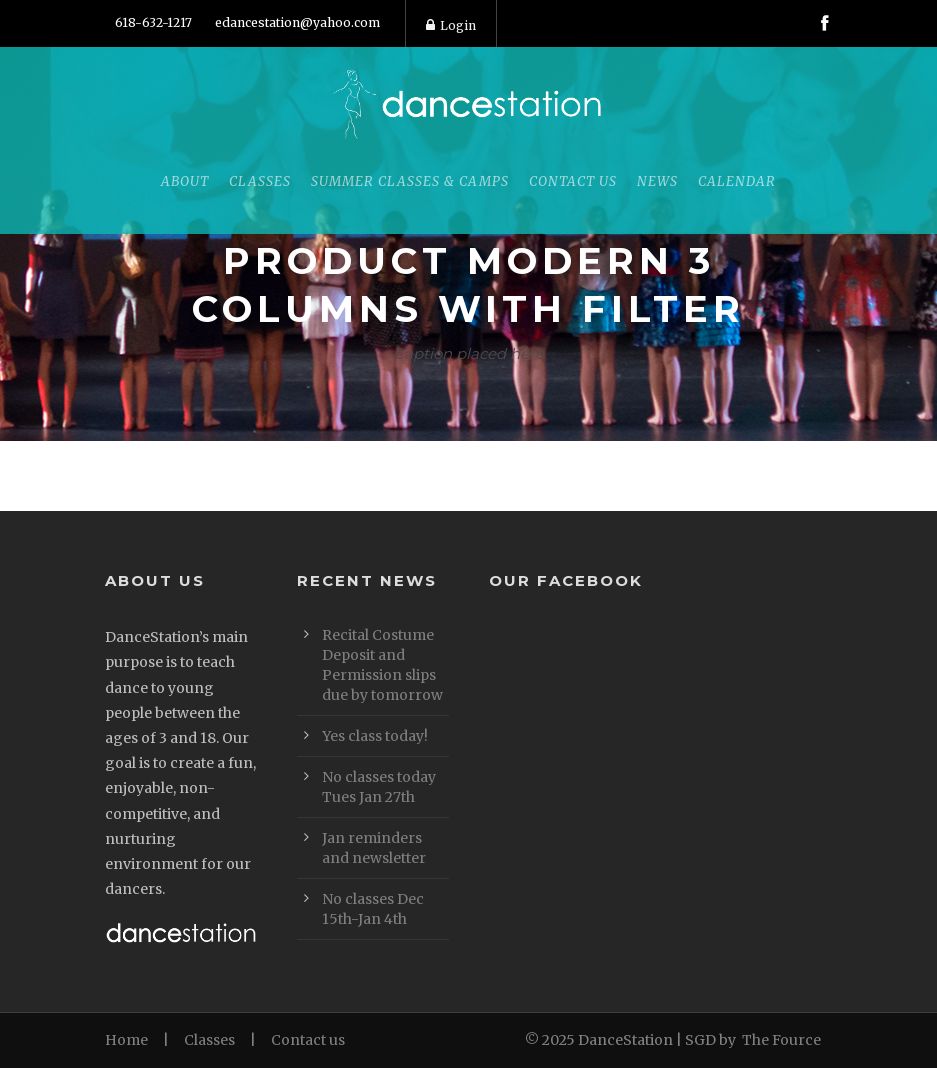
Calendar (737, 181)
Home (126, 1040)
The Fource (781, 1040)
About (185, 181)
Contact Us (573, 181)
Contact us (308, 1040)
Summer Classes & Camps (410, 181)
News (657, 181)
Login (451, 25)
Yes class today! (375, 736)
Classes (260, 181)
